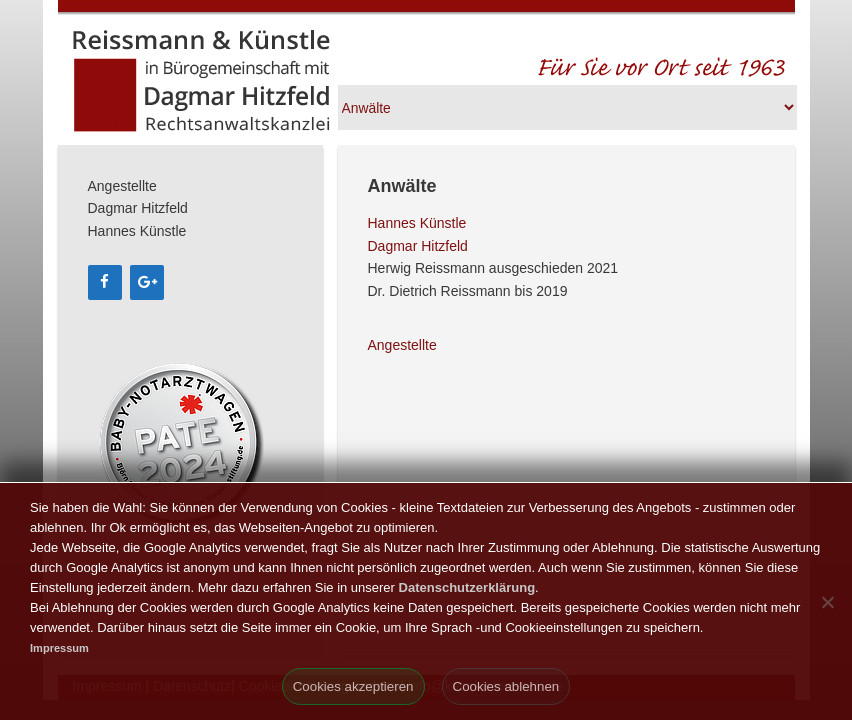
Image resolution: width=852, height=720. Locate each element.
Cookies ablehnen (506, 686)
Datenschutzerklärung (467, 587)
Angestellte (402, 345)
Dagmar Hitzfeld (418, 246)
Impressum (59, 648)
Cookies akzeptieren (353, 686)
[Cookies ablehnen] (827, 602)
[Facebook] (105, 282)
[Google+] (147, 282)
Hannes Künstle (417, 223)
